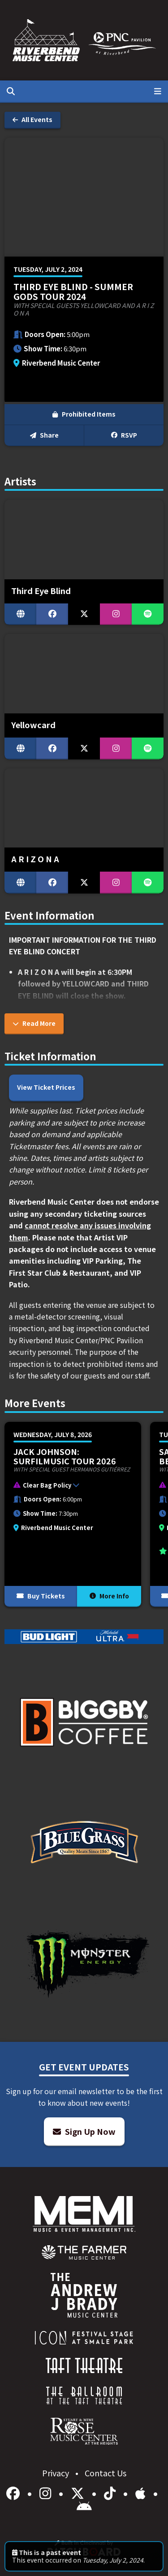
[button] (68, 1486)
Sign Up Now (84, 2131)
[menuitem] (84, 2252)
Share (44, 434)
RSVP (124, 434)
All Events (32, 119)
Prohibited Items (83, 413)
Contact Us (105, 2473)
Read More (34, 1023)
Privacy (56, 2473)
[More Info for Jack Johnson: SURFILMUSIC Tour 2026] (72, 1514)
